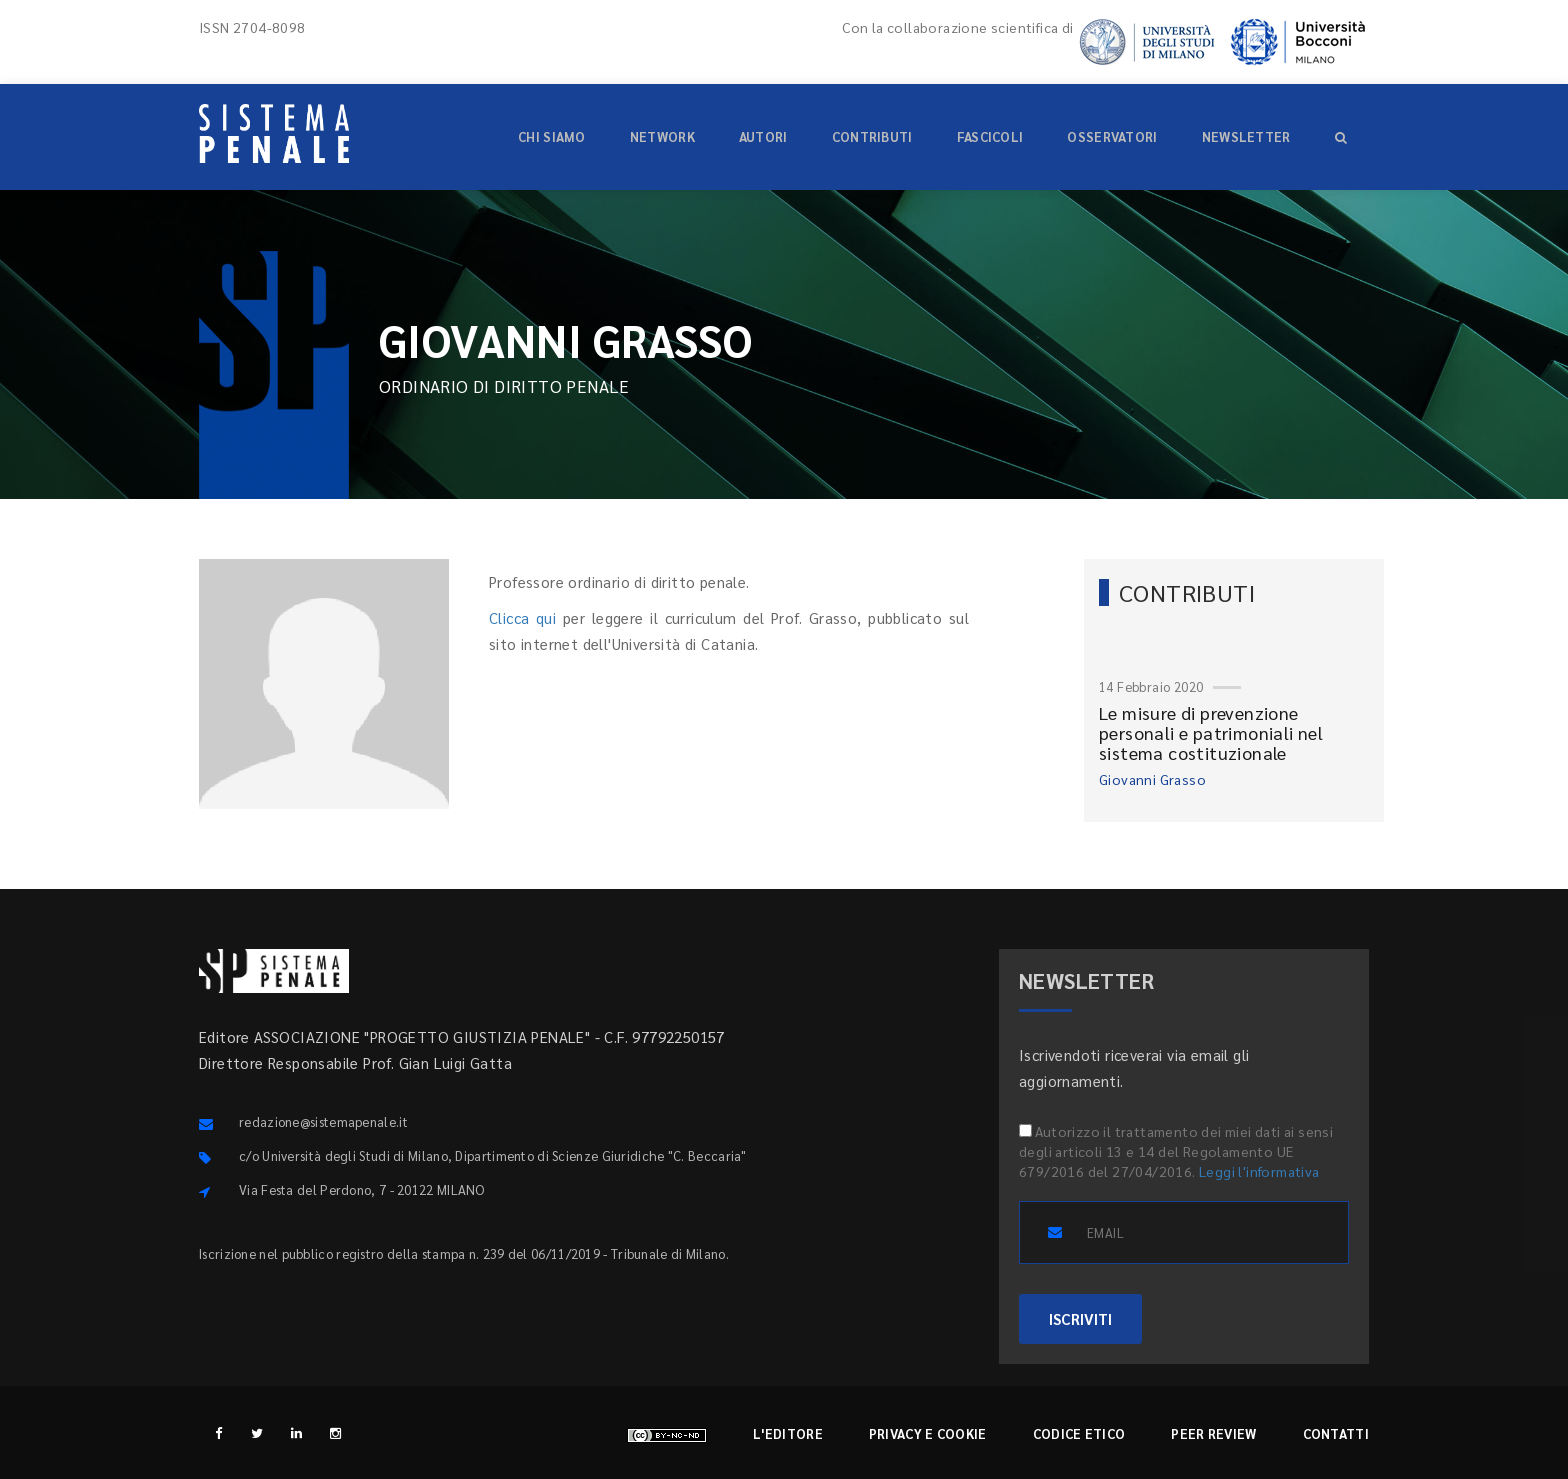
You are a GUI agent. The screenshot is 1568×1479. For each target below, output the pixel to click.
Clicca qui (522, 617)
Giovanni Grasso (1152, 779)
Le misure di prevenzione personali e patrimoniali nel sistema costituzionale (1211, 732)
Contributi (872, 136)
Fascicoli (990, 136)
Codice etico (1079, 1433)
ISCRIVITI (1080, 1318)
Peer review (1213, 1433)
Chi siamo (552, 136)
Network (662, 136)
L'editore (788, 1433)
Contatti (1336, 1433)
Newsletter (1246, 136)
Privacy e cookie (928, 1433)
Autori (763, 136)
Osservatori (1112, 136)
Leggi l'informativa (1259, 1171)
